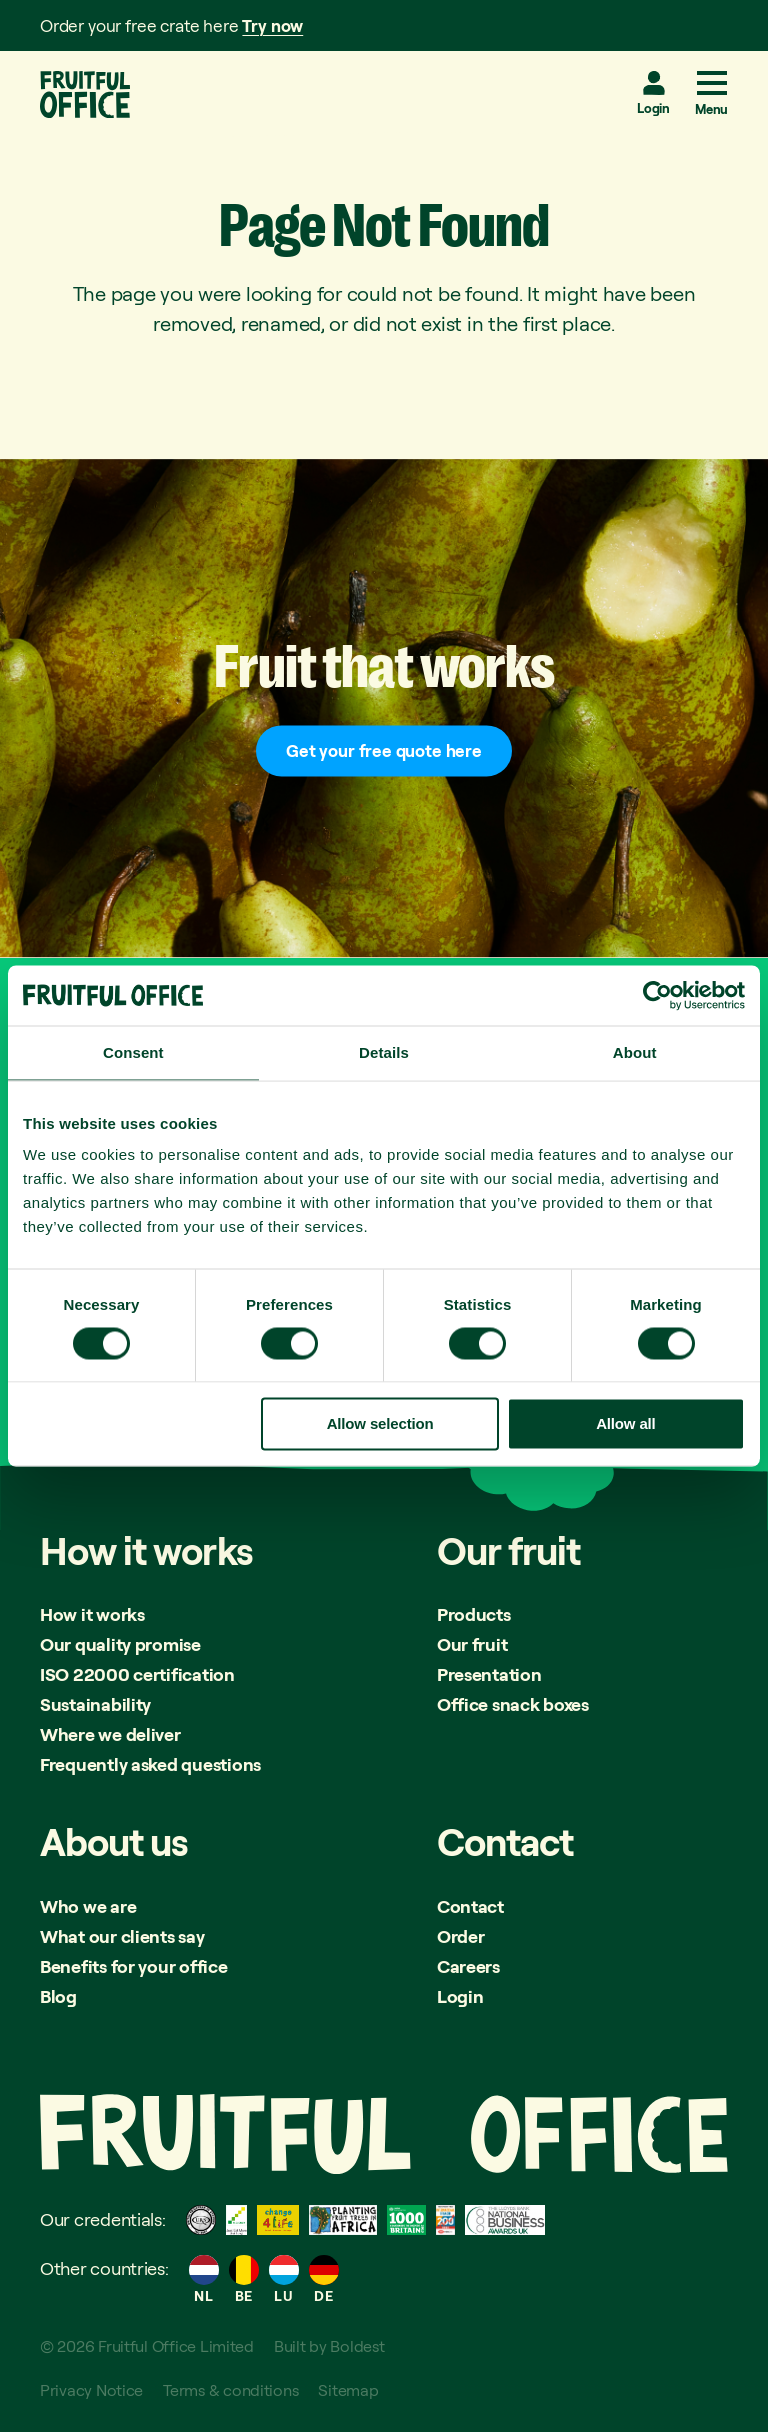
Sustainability (95, 1704)
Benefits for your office (134, 1966)
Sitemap (348, 2390)
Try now (272, 25)
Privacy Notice (91, 2390)
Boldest (357, 2346)
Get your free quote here (384, 750)
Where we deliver (110, 1734)
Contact (470, 1906)
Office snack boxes (513, 1704)
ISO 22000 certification (137, 1674)
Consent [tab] (133, 1052)
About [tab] (635, 1052)
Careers (468, 1966)
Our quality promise (120, 1644)
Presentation (489, 1674)
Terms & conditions (230, 2390)
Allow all (626, 1423)
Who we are (88, 1906)
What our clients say (122, 1936)
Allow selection (380, 1423)
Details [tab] (384, 1052)
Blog (58, 1996)
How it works (92, 1614)
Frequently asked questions (150, 1764)
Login (653, 108)
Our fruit (472, 1644)
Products (474, 1614)
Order (461, 1936)
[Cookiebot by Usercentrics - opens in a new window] (657, 996)
